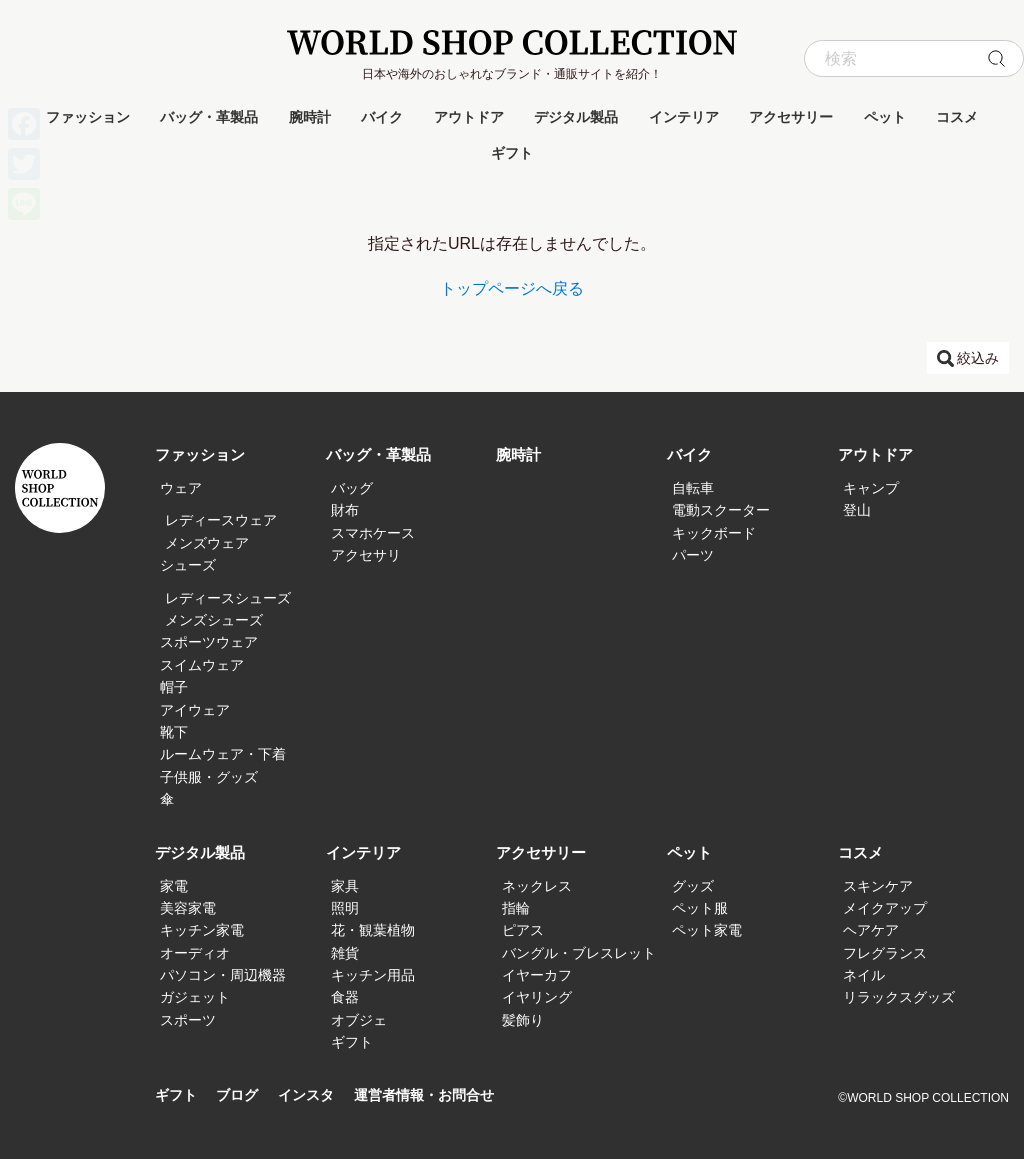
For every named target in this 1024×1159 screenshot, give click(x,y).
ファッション (88, 117)
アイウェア (195, 710)
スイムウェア (202, 665)
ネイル (864, 975)
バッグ (352, 488)
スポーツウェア (209, 642)
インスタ (314, 1095)
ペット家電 (707, 930)
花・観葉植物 (373, 930)
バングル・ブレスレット (579, 953)
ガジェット (195, 997)
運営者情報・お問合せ (439, 1095)
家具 (345, 886)
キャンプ (871, 488)
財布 (345, 510)
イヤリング (537, 997)
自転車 (693, 488)
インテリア (684, 117)
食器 (345, 997)
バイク (382, 117)
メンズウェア (207, 543)
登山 (857, 510)
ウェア (181, 488)
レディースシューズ (228, 598)
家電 (174, 886)
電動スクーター (721, 510)
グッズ (693, 886)
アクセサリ (366, 555)
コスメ (957, 117)
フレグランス (885, 953)
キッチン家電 (202, 930)
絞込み (978, 358)
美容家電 (188, 908)
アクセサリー (791, 117)
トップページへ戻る (512, 288)
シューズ (188, 565)
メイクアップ (885, 908)
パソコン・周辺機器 (223, 975)
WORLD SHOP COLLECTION (512, 42)
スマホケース (373, 533)
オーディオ (195, 953)
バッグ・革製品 (209, 117)
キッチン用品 (373, 975)
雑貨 (345, 953)
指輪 (516, 908)
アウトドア (469, 117)
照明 (345, 908)
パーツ (693, 555)
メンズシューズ (214, 620)
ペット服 (700, 908)
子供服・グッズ (209, 777)
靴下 (174, 732)
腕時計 (310, 117)
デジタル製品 (576, 117)
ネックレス (537, 886)
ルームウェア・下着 (223, 754)
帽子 (174, 687)
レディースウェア (221, 520)
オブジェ (359, 1020)
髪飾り (523, 1020)
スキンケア (878, 886)
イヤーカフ (537, 975)
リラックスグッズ (899, 997)
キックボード (714, 533)
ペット (885, 117)
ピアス (523, 930)
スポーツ (188, 1020)
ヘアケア (871, 930)
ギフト (512, 153)
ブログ (241, 1095)
